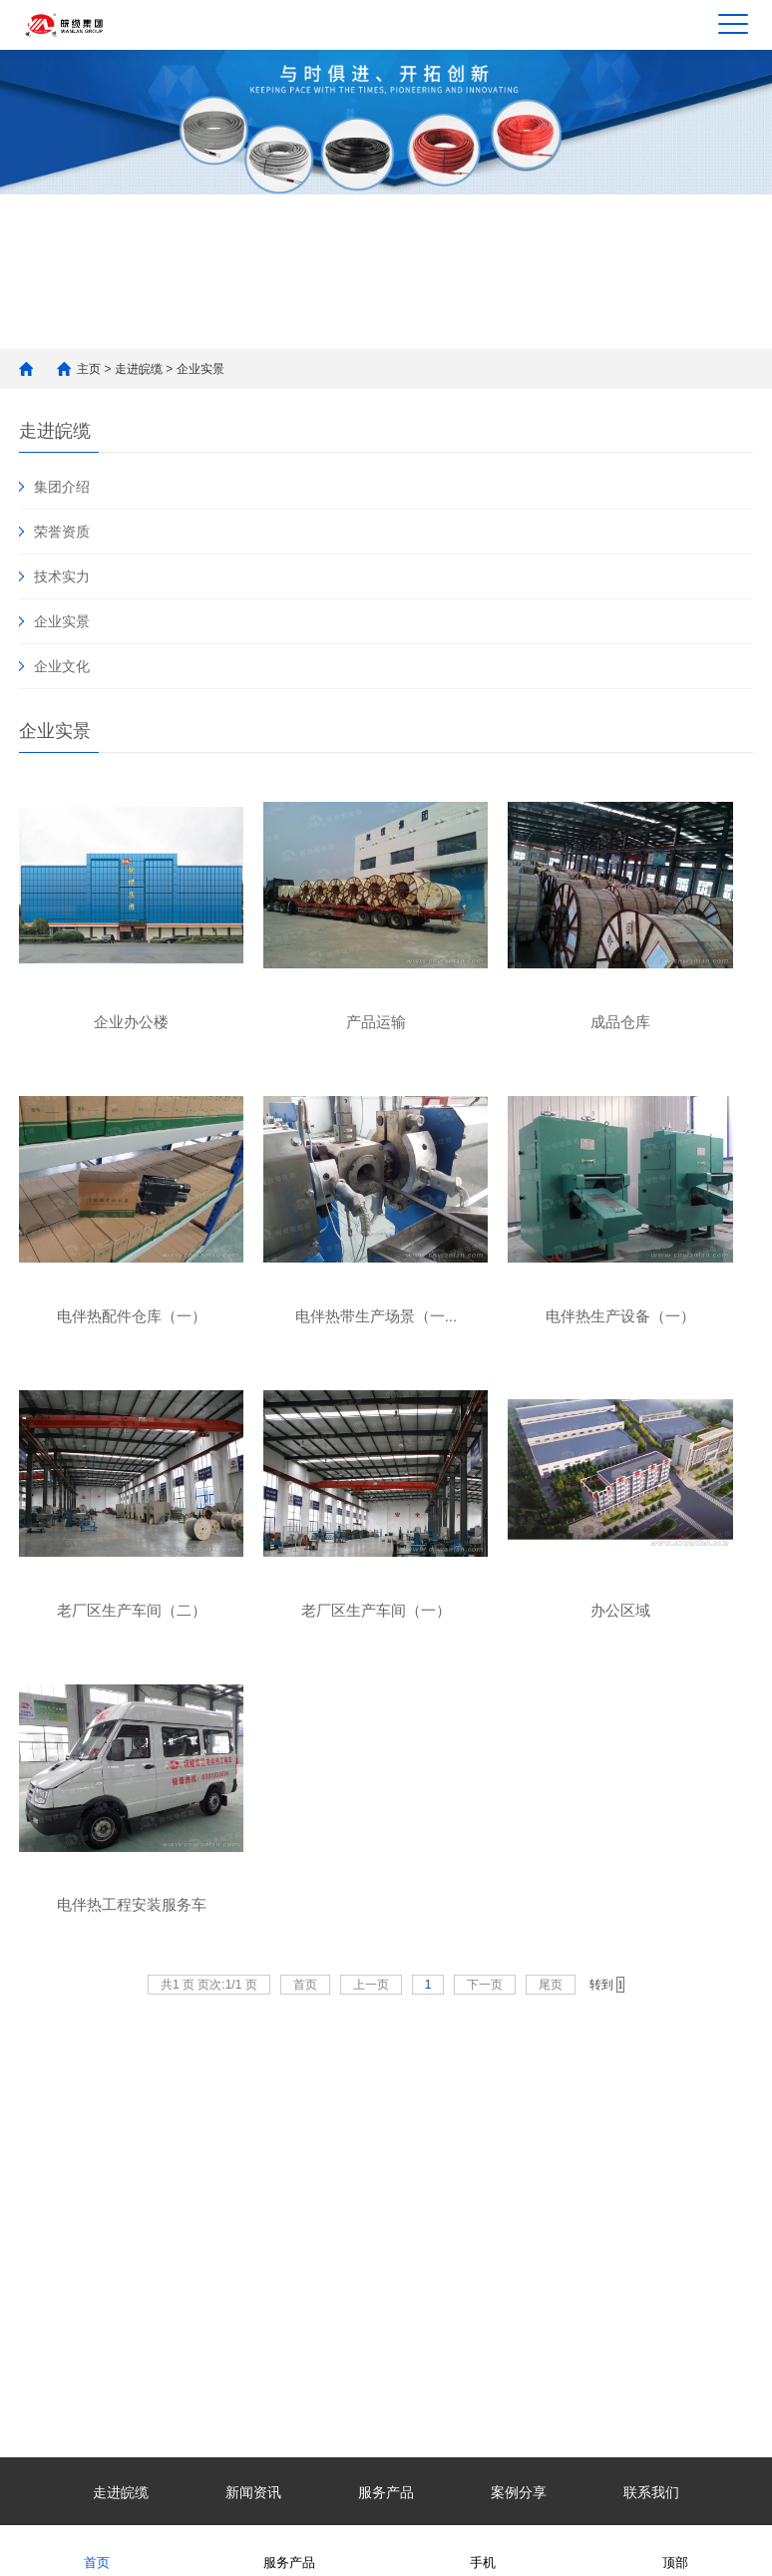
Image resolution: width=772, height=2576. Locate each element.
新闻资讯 (253, 2492)
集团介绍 (62, 487)
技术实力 (62, 576)
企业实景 (200, 369)
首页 (97, 2549)
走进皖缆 (139, 369)
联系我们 (651, 2492)
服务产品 (386, 2492)
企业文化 (62, 666)
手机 (483, 2549)
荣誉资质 (62, 532)
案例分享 (519, 2492)
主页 (89, 369)
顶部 (675, 2549)
